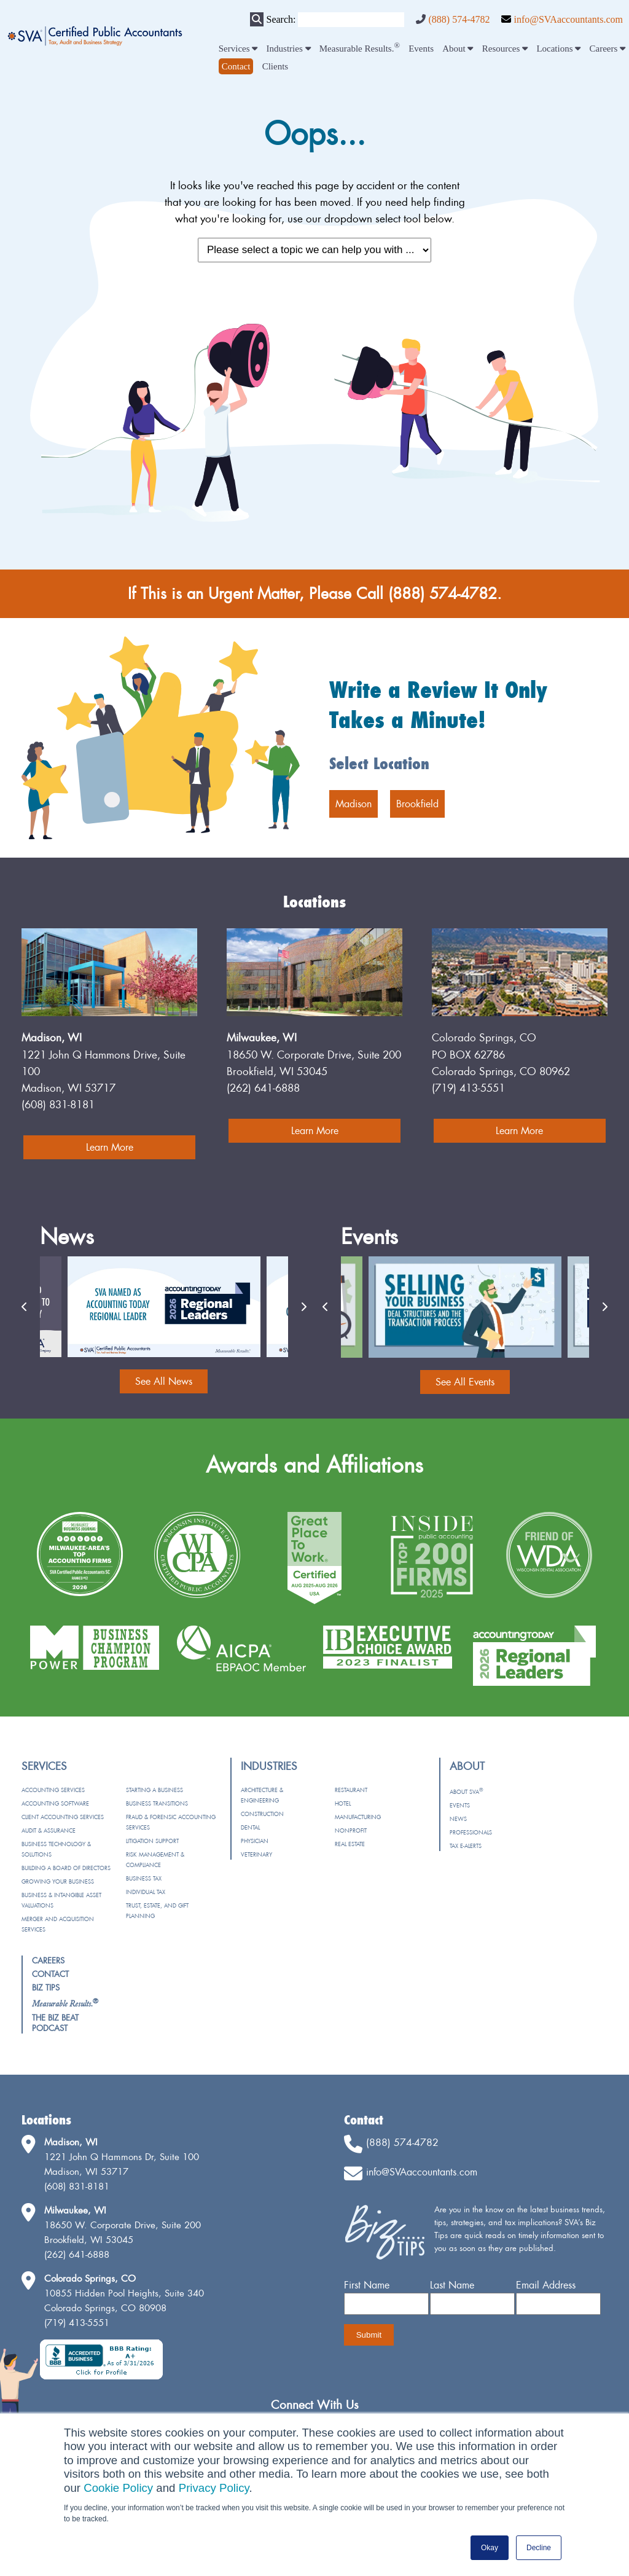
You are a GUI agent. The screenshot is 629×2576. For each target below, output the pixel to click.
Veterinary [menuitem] (256, 1854)
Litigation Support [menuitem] (152, 1841)
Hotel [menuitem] (343, 1803)
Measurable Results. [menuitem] (359, 48)
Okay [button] (489, 2547)
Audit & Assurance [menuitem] (48, 1830)
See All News (163, 1381)
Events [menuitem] (421, 48)
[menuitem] (236, 66)
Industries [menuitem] (289, 48)
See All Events (465, 1381)
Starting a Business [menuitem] (154, 1790)
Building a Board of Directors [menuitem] (66, 1868)
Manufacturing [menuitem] (358, 1817)
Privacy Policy (214, 2487)
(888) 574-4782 (459, 19)
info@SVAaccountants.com (568, 19)
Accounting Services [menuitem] (53, 1790)
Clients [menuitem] (275, 66)
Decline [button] (538, 2547)
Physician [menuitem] (254, 1841)
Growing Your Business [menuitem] (57, 1881)
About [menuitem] (457, 48)
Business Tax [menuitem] (144, 1878)
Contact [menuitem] (50, 1973)
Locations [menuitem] (558, 48)
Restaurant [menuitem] (351, 1790)
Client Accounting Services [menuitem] (62, 1817)
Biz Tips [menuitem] (46, 1987)
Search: (280, 19)
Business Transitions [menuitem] (157, 1803)
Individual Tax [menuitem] (145, 1892)
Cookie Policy (118, 2487)
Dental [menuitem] (250, 1827)
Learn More (109, 1147)
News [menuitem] (458, 1819)
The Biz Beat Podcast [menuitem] (55, 2023)
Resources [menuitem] (505, 48)
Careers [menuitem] (608, 48)
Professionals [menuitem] (471, 1832)
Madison (353, 803)
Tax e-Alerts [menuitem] (466, 1846)
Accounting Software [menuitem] (55, 1803)
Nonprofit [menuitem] (351, 1830)
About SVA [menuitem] (466, 1792)
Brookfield (417, 803)
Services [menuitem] (238, 48)
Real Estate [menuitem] (350, 1844)
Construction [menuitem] (262, 1814)
